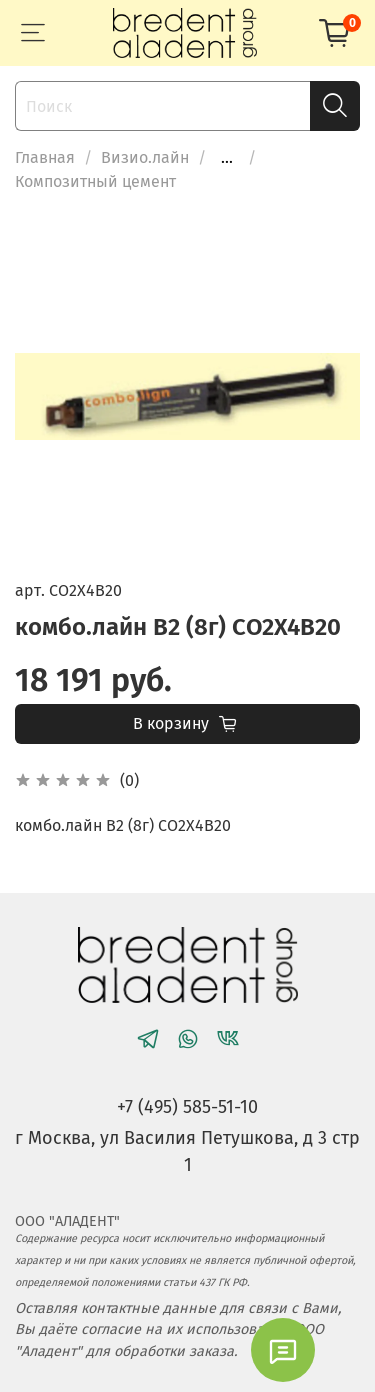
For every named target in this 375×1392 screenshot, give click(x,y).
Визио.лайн (145, 157)
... (227, 158)
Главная (45, 157)
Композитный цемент (95, 181)
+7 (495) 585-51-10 (187, 1107)
